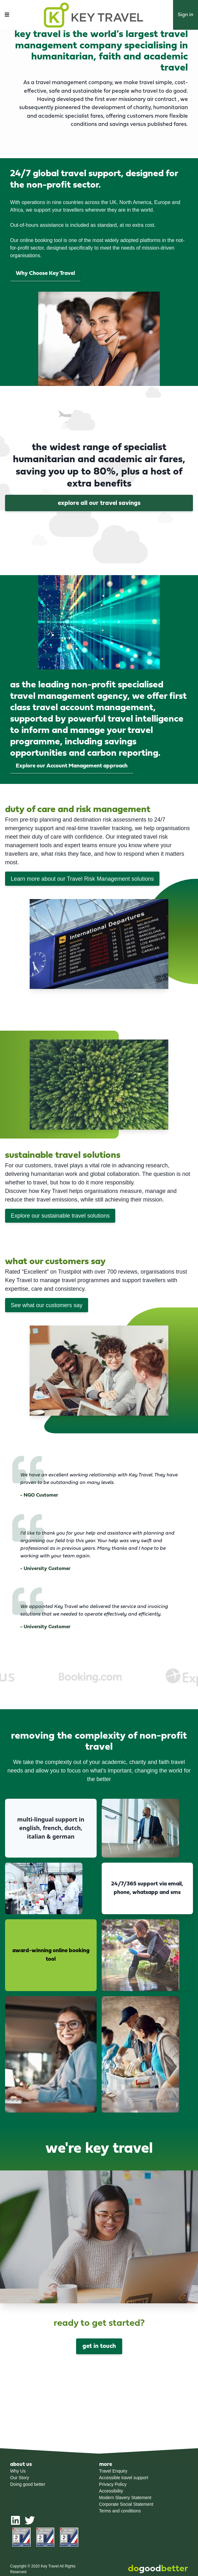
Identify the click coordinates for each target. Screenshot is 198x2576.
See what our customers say (46, 1305)
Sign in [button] (185, 14)
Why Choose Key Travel (45, 273)
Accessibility (111, 2490)
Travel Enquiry (113, 2471)
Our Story (19, 2477)
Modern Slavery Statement (125, 2497)
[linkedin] (15, 2522)
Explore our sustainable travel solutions (60, 1216)
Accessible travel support (123, 2477)
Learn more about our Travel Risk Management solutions (82, 879)
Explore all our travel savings (99, 503)
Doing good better (27, 2484)
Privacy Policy (113, 2484)
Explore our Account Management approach (72, 766)
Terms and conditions (120, 2510)
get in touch (99, 2346)
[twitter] (30, 2522)
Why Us (18, 2471)
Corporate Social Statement (126, 2504)
